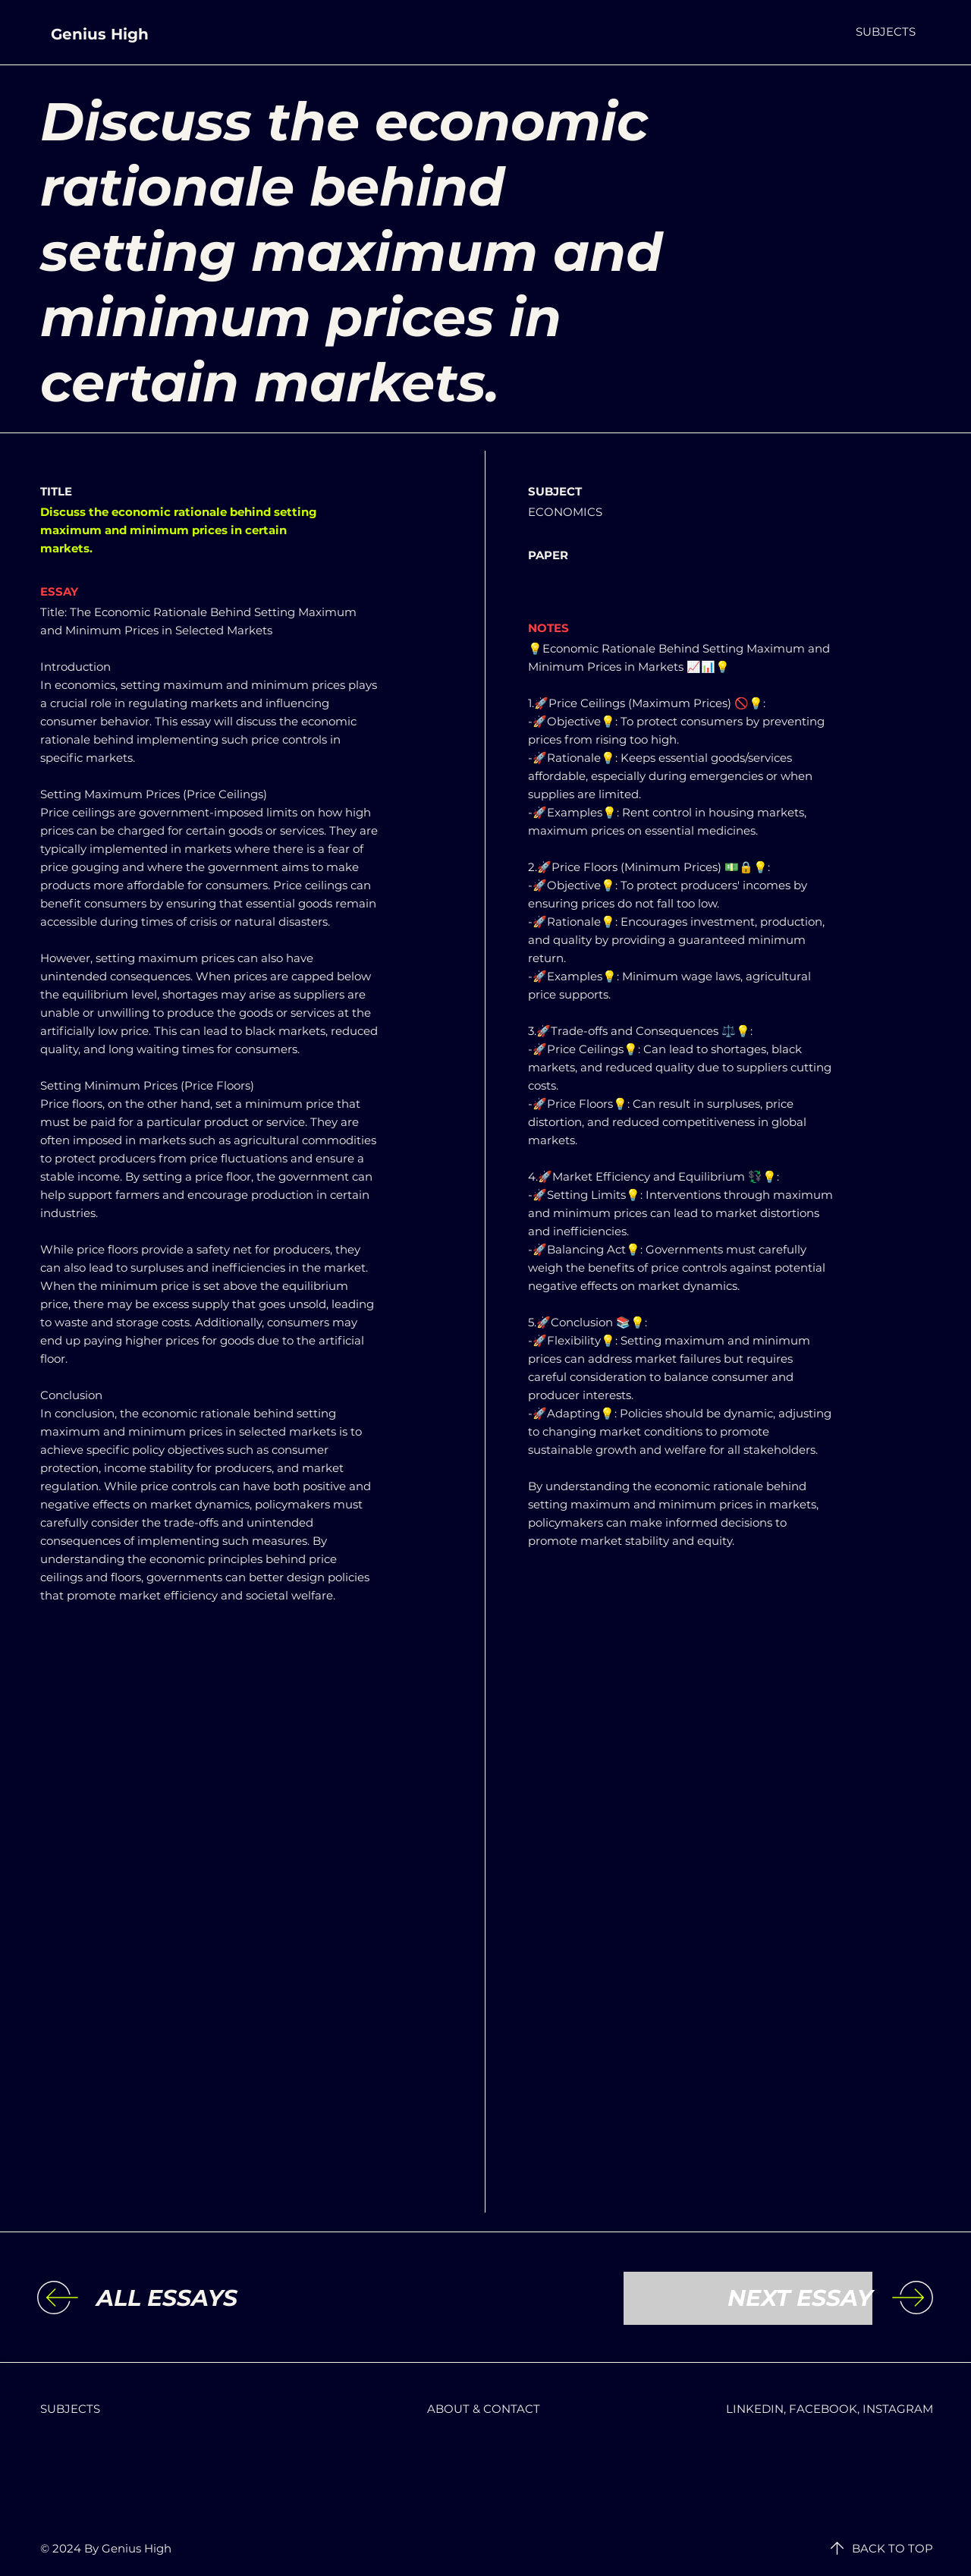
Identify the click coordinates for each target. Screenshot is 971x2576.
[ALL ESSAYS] (220, 2298)
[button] (885, 31)
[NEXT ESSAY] (748, 2298)
